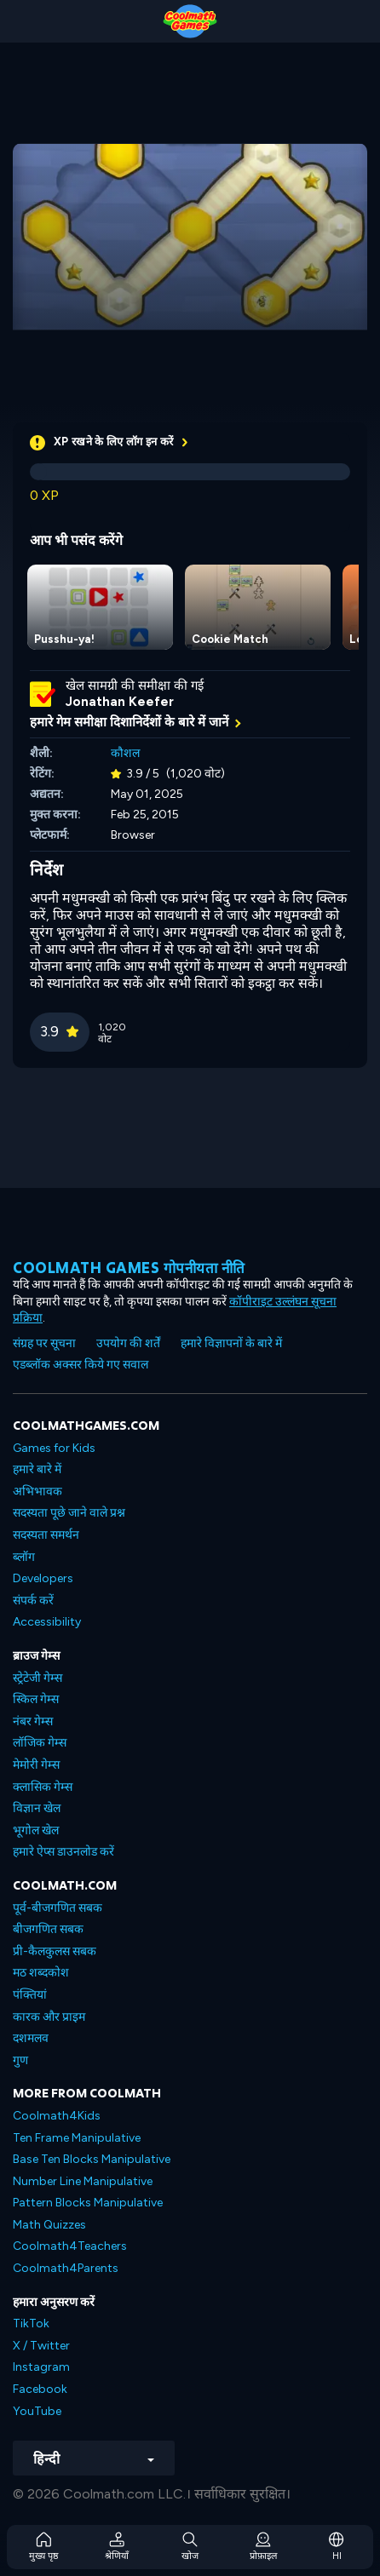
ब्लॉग (24, 1557)
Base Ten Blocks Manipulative (91, 2159)
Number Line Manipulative (83, 2181)
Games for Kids (54, 1448)
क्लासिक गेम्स (42, 1787)
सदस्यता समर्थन (46, 1535)
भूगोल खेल (36, 1830)
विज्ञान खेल (36, 1808)
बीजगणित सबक (48, 1929)
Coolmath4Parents (65, 2268)
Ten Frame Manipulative (77, 2138)
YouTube (37, 2411)
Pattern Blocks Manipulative (88, 2202)
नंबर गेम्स (33, 1721)
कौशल (125, 753)
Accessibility (47, 1622)
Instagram (41, 2367)
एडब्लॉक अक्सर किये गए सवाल (80, 1364)
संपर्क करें (33, 1600)
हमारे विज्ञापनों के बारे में (231, 1343)
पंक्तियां (30, 1995)
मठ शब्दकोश (41, 1972)
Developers (43, 1578)
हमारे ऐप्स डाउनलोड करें (63, 1852)
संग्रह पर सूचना (44, 1343)
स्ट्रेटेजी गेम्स (37, 1678)
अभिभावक (37, 1491)
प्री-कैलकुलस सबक (54, 1951)
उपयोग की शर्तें (128, 1343)
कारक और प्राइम (49, 2017)
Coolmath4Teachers (70, 2246)
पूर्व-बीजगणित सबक (57, 1908)
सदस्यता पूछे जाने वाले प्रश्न (69, 1513)
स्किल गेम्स (36, 1699)
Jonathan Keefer (120, 701)
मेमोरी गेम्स (36, 1765)
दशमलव (31, 2038)
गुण (20, 2060)
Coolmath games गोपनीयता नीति (129, 1267)
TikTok (31, 2323)
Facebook (40, 2389)
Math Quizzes (49, 2224)
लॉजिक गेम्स (39, 1743)
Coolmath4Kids (57, 2115)
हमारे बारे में (37, 1469)
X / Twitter (41, 2345)
